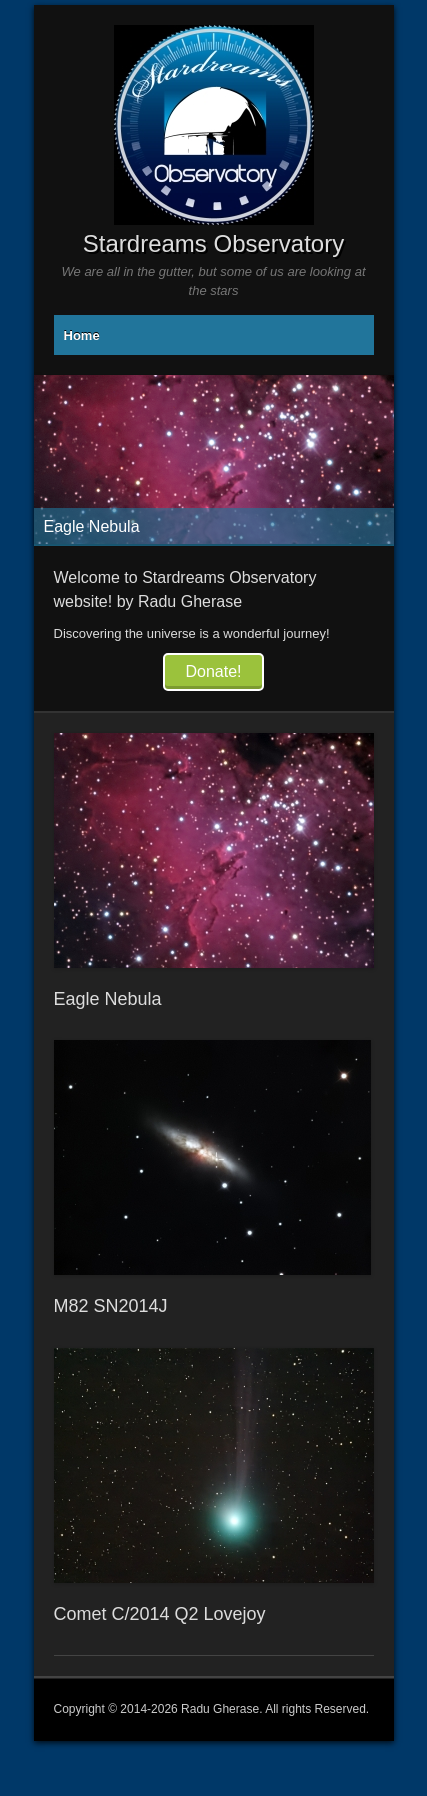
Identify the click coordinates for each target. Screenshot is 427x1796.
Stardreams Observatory (213, 243)
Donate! (213, 671)
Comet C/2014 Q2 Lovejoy (160, 1614)
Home (82, 335)
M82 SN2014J (111, 1306)
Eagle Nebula (108, 999)
